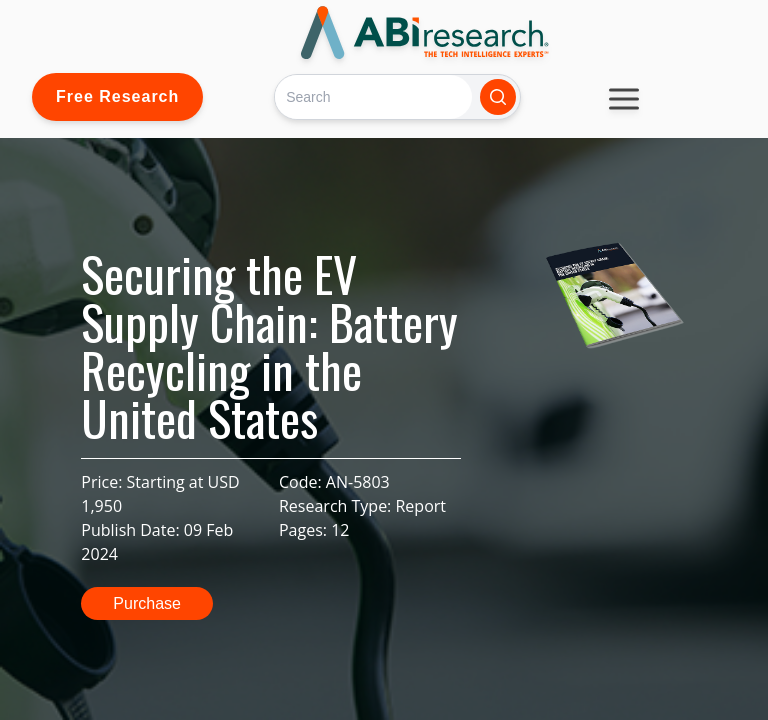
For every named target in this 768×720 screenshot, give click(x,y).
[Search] (373, 96)
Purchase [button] (147, 603)
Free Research (117, 96)
